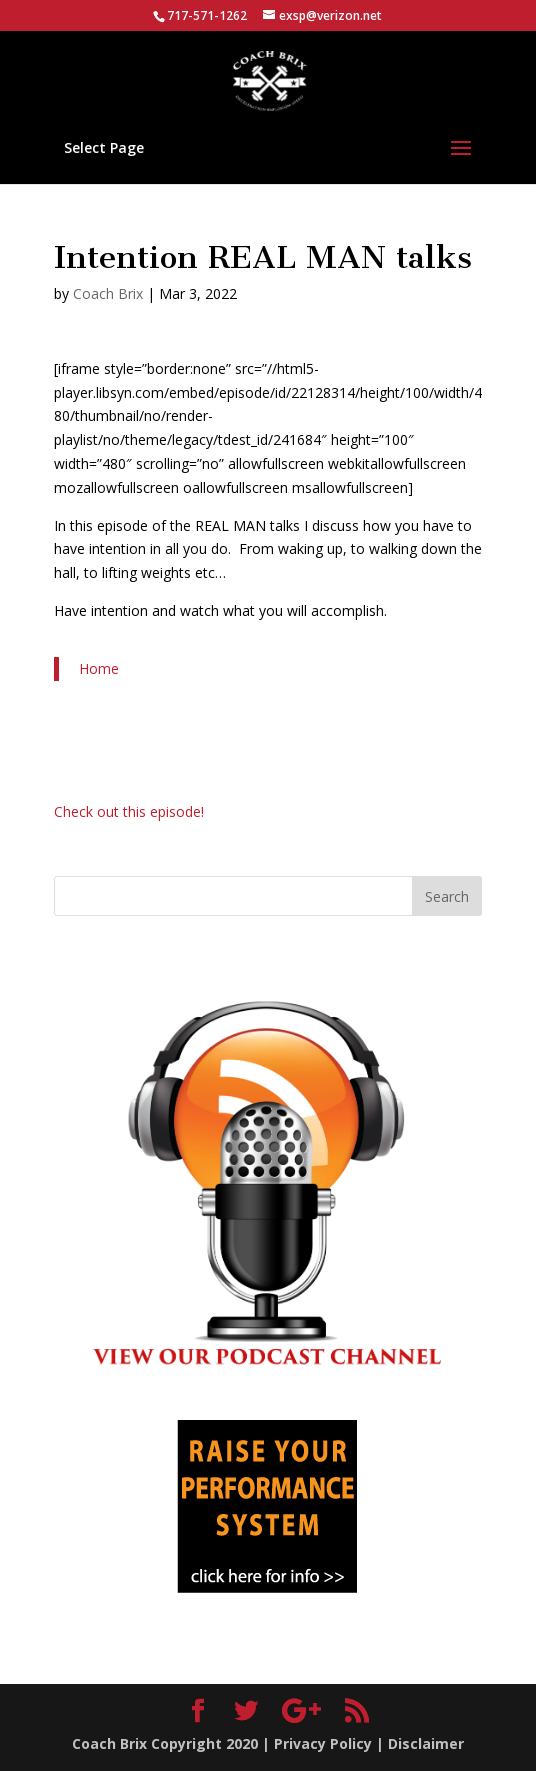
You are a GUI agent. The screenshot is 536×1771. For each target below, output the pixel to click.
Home (99, 668)
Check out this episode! (129, 811)
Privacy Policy (323, 1743)
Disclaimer (426, 1743)
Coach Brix (108, 293)
